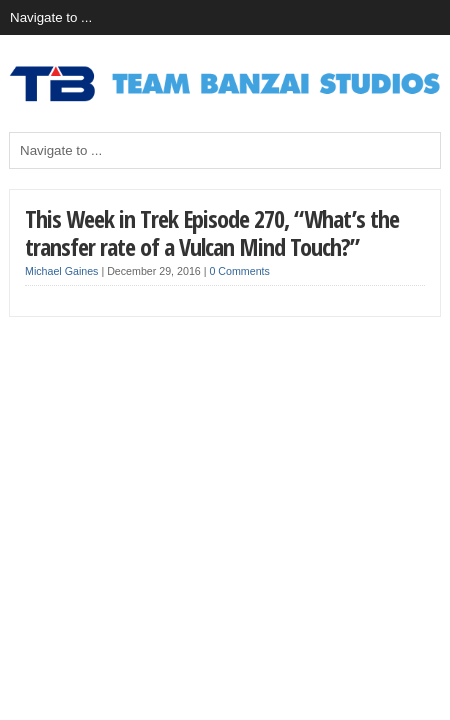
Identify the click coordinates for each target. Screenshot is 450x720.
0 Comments (239, 271)
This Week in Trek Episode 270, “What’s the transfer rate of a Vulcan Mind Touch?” (212, 233)
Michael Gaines (61, 271)
